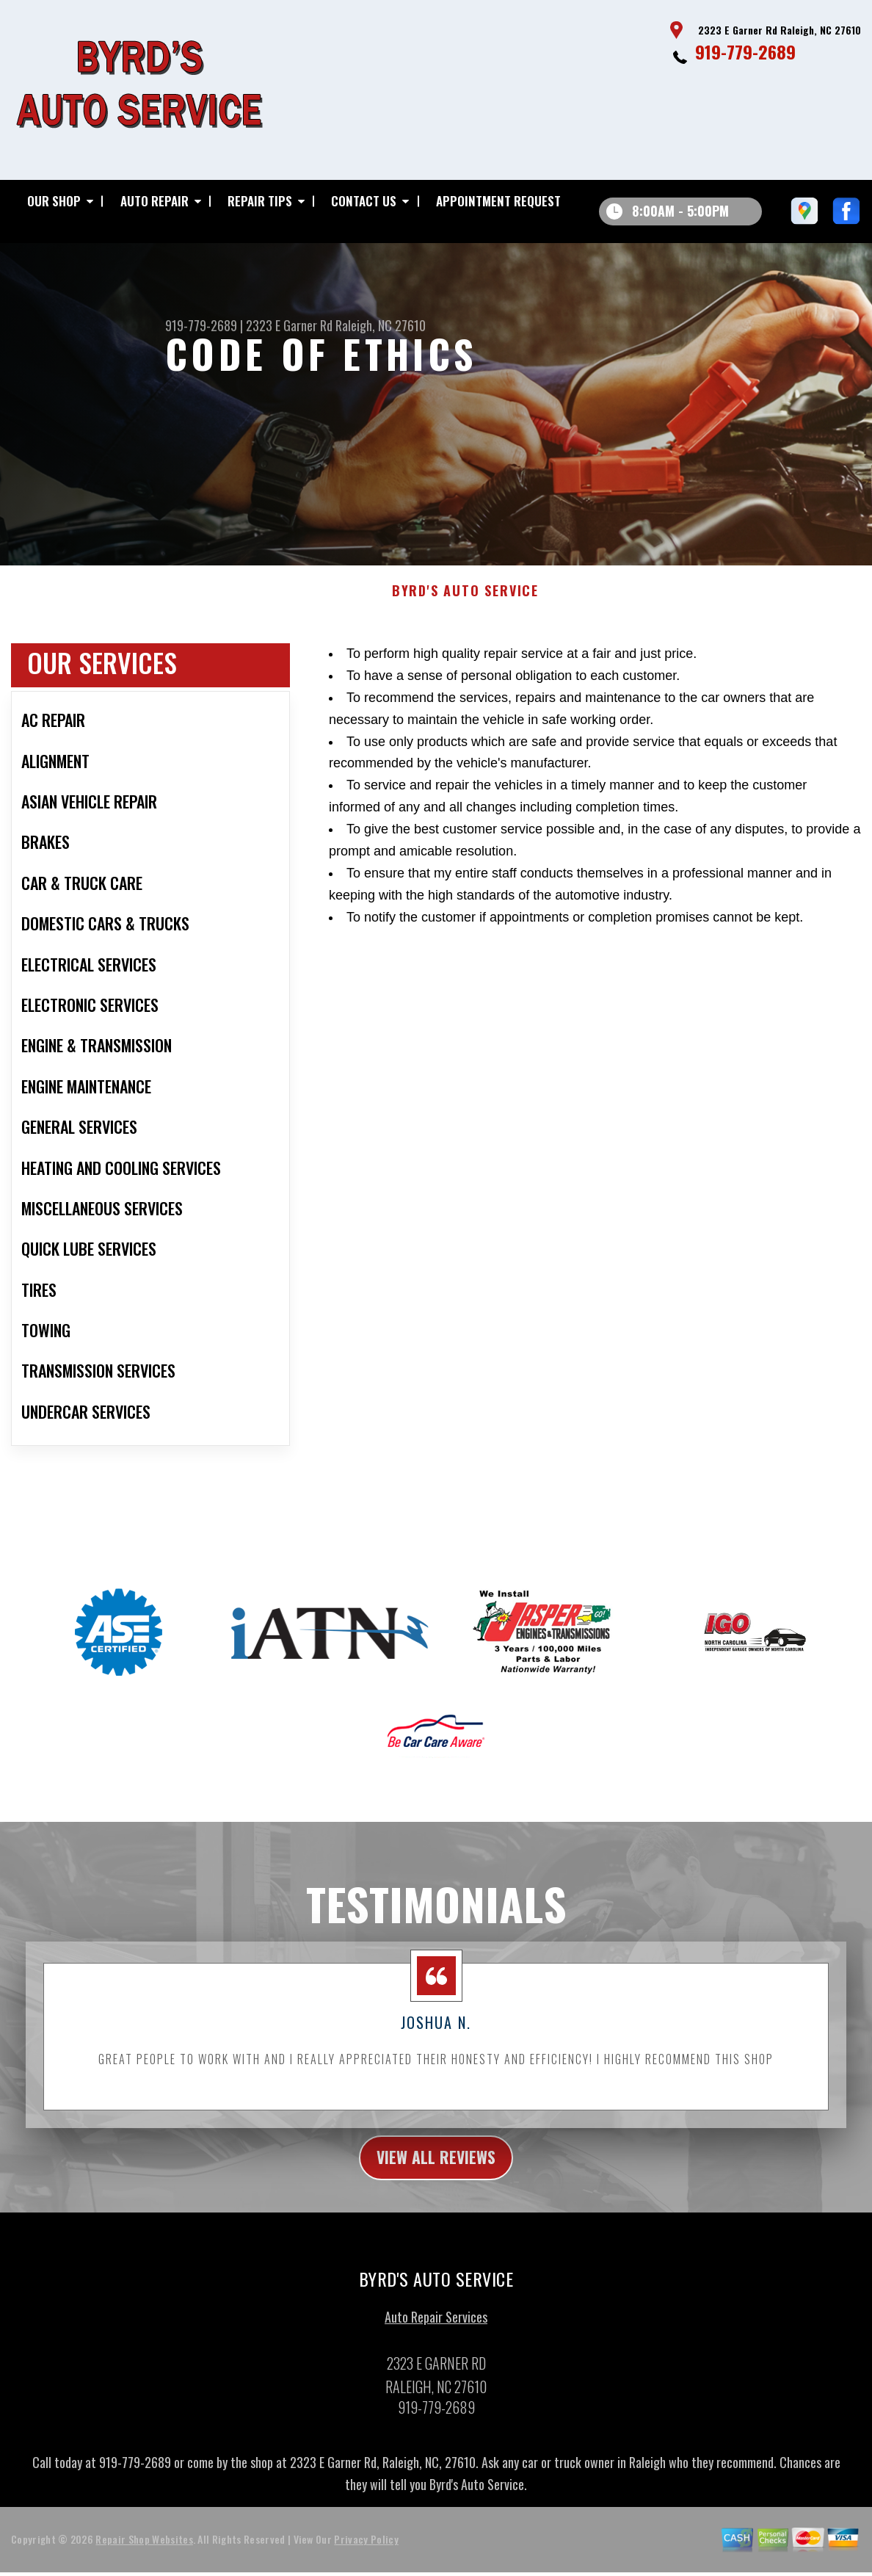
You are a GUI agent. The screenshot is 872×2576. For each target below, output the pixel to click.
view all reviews (436, 2173)
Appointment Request (498, 201)
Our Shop (54, 201)
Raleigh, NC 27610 (380, 325)
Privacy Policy (366, 2558)
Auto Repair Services (436, 2335)
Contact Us (363, 201)
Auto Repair (154, 201)
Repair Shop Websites (143, 2558)
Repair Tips (260, 201)
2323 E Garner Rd (289, 325)
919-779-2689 (745, 51)
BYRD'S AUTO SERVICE (465, 606)
